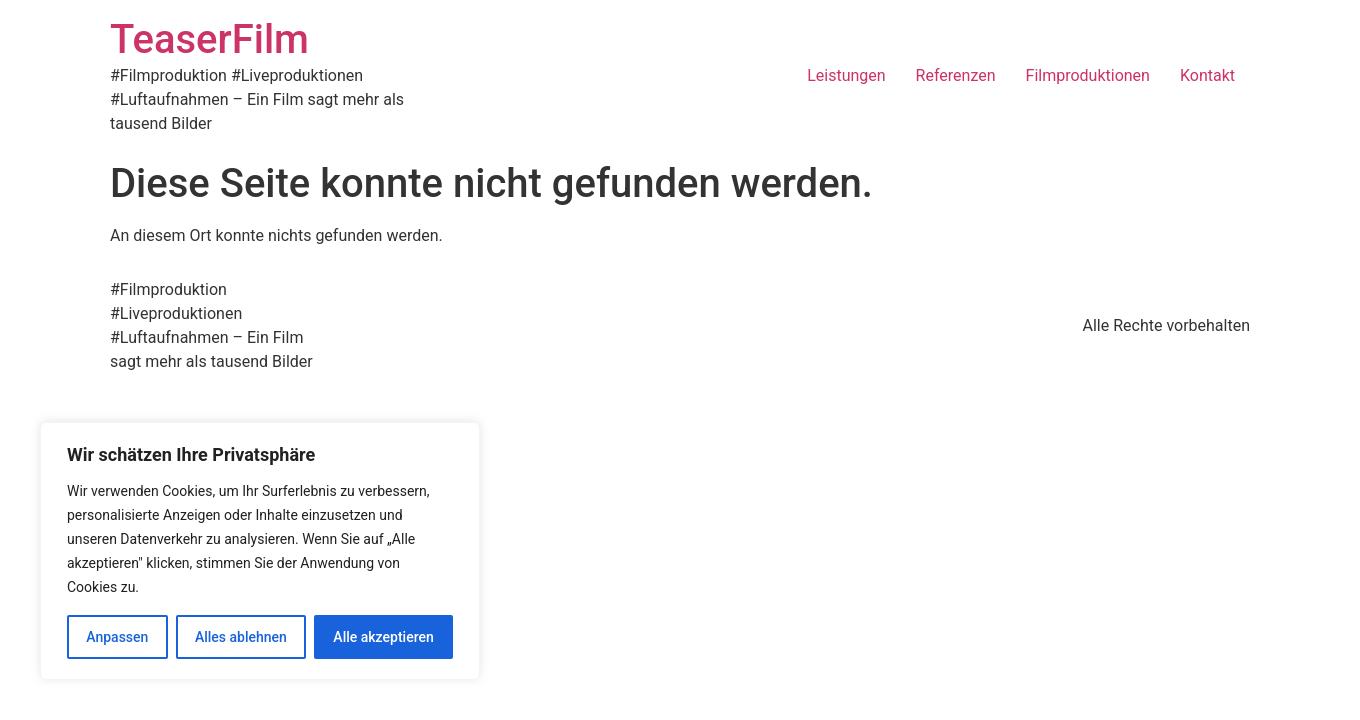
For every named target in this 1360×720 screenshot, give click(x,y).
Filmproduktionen (1088, 75)
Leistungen (846, 75)
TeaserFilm (209, 39)
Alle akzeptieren (383, 637)
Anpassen (117, 637)
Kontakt (1207, 75)
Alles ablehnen (241, 637)
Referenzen (956, 75)
